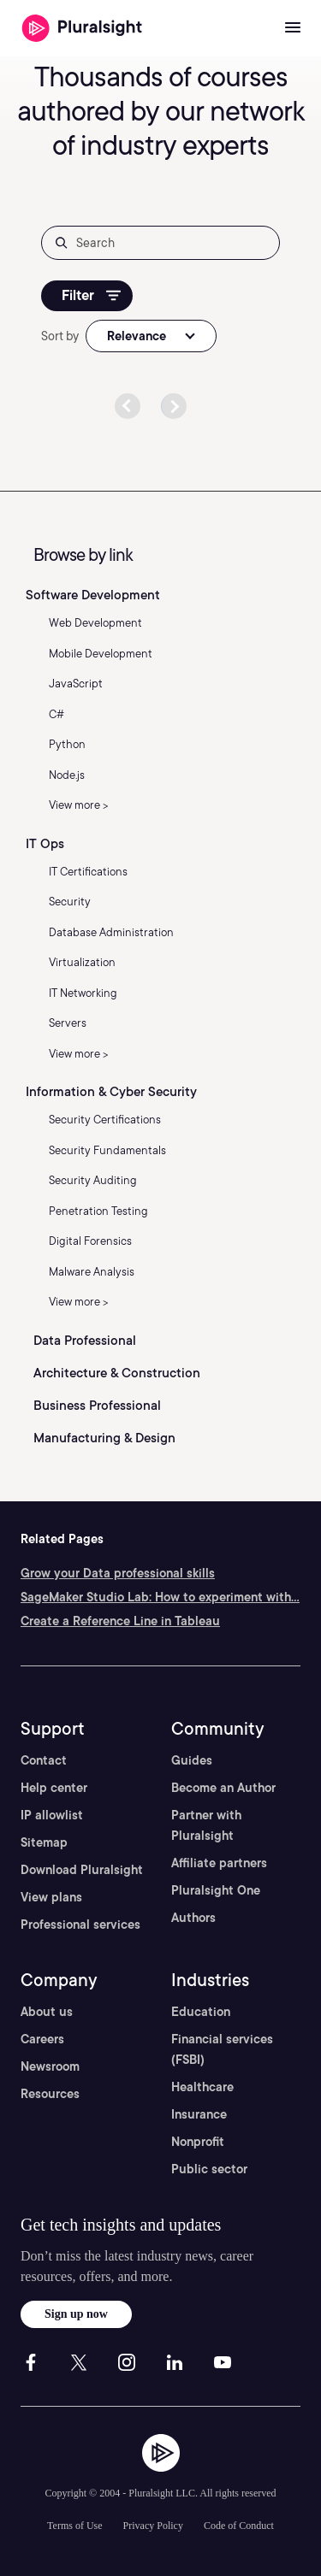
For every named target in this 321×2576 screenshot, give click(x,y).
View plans (51, 1897)
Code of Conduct (239, 2526)
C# (56, 714)
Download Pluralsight (82, 1870)
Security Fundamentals (107, 1150)
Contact (44, 1760)
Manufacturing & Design (104, 1438)
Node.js (67, 775)
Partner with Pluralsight (206, 1825)
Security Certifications (105, 1119)
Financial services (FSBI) (222, 2049)
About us (47, 2012)
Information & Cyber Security (111, 1091)
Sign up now (76, 2314)
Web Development (95, 622)
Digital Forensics (90, 1241)
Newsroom (50, 2066)
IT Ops (45, 844)
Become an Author (223, 1788)
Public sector (209, 2169)
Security (70, 901)
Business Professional (97, 1405)
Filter (91, 295)
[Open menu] (292, 28)
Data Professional (84, 1340)
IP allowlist (52, 1815)
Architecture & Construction (116, 1373)
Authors (193, 1918)
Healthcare (202, 2087)
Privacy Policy (153, 2526)
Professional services (80, 1924)
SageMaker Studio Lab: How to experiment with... (160, 1597)
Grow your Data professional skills (118, 1573)
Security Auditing (93, 1180)
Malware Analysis (91, 1271)
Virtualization (82, 962)
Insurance (199, 2114)
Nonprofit (197, 2142)
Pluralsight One (215, 1890)
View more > (79, 805)
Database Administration (111, 932)
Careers (42, 2039)
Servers (67, 1023)
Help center (54, 1788)
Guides (191, 1760)
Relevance (136, 336)
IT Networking (83, 993)
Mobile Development (100, 653)
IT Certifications (88, 871)
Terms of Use (74, 2526)
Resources (50, 2094)
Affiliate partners (219, 1863)
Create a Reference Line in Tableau (120, 1621)
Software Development (93, 595)
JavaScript (76, 683)
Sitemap (44, 1842)
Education (200, 2012)
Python (67, 744)
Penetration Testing (98, 1211)
